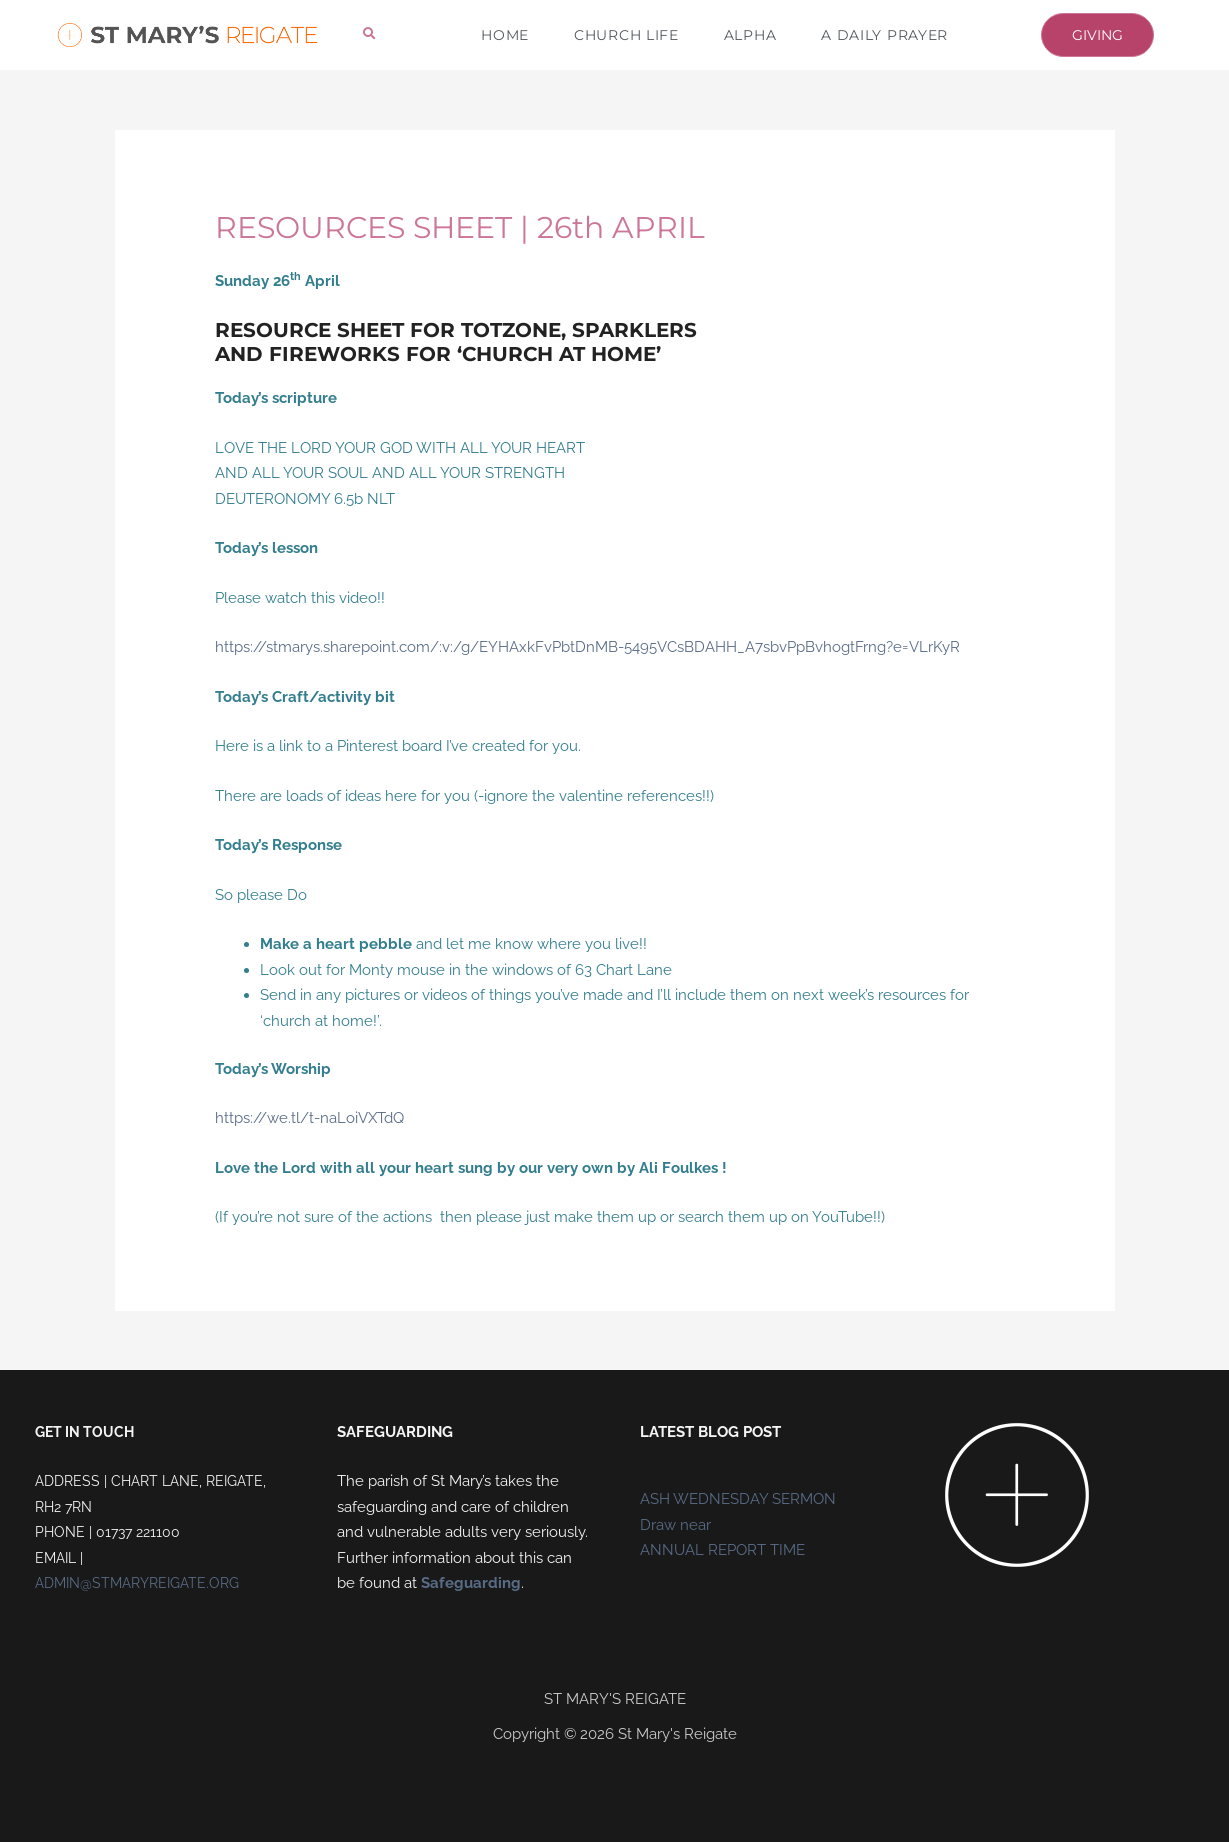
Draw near (675, 1525)
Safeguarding (471, 1583)
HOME (505, 35)
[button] (369, 34)
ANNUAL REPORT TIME (722, 1550)
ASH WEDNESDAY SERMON (738, 1499)
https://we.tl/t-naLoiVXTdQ (309, 1118)
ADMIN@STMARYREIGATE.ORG (137, 1583)
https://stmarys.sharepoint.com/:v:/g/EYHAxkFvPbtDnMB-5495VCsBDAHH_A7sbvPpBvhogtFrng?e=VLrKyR (587, 647)
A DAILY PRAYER (884, 35)
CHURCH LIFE (626, 35)
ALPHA (750, 35)
